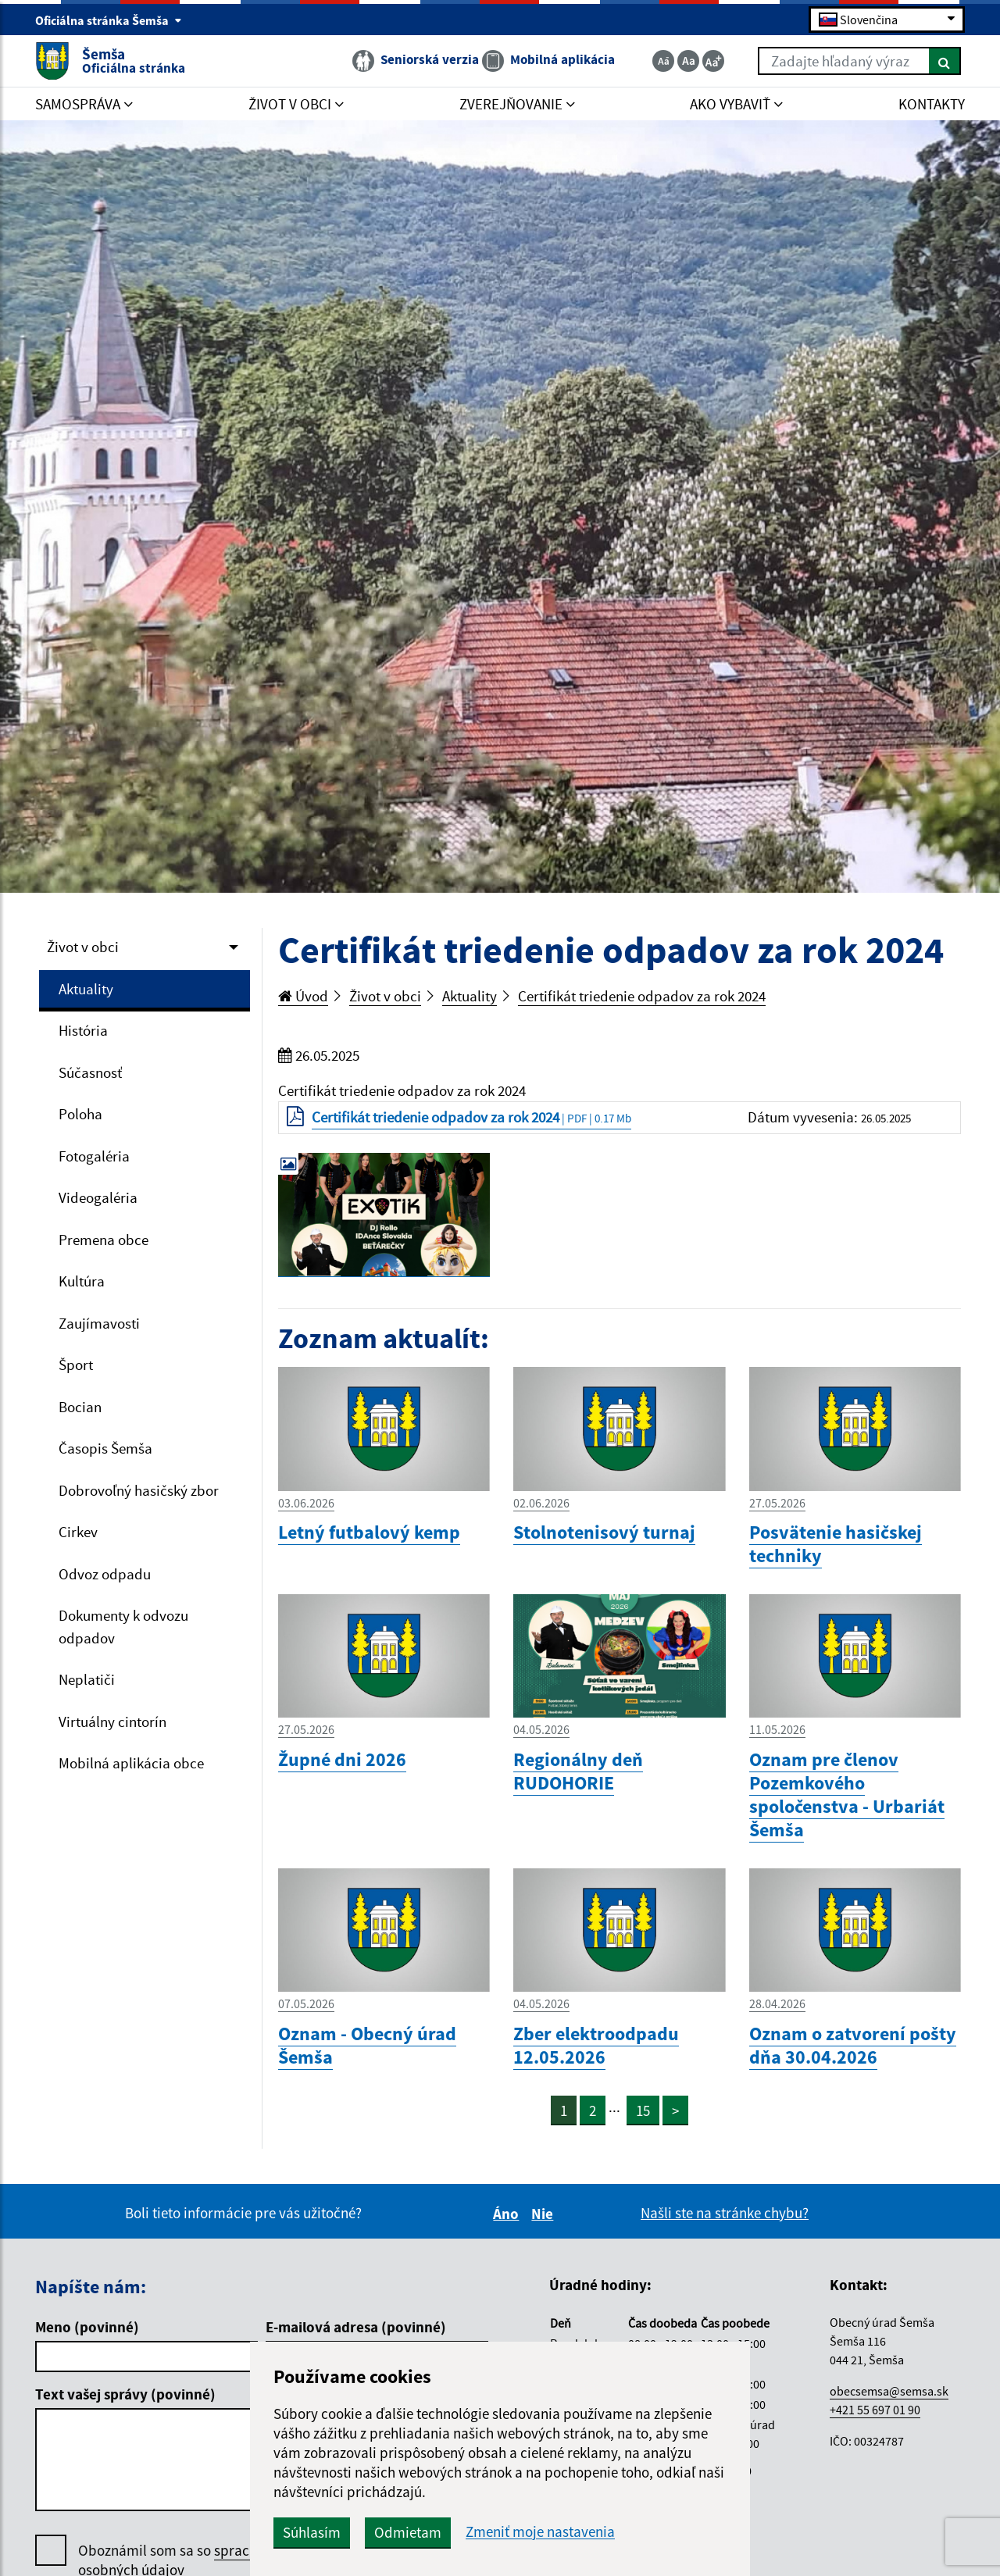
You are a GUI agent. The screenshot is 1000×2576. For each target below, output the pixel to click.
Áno (508, 2213)
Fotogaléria (94, 1156)
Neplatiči (87, 1679)
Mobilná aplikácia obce (131, 1763)
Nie (544, 2213)
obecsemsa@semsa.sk (889, 2391)
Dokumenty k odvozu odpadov (123, 1626)
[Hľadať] (945, 61)
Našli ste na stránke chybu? (725, 2212)
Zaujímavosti (99, 1323)
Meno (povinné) (87, 2326)
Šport (76, 1364)
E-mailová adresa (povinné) (356, 2326)
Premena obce (103, 1239)
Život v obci (83, 946)
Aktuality (86, 988)
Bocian (80, 1406)
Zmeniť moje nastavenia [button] (540, 2531)
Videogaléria (98, 1197)
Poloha (80, 1113)
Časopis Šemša (105, 1448)
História (83, 1030)
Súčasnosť (90, 1072)
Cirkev (78, 1531)
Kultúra (82, 1281)
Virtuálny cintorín (112, 1721)
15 (643, 2110)
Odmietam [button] (407, 2532)
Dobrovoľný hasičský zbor (139, 1490)
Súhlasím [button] (312, 2532)
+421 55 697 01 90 (875, 2409)
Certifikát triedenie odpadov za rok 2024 (642, 996)
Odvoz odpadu (105, 1574)
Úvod (303, 996)
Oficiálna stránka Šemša (108, 20)
